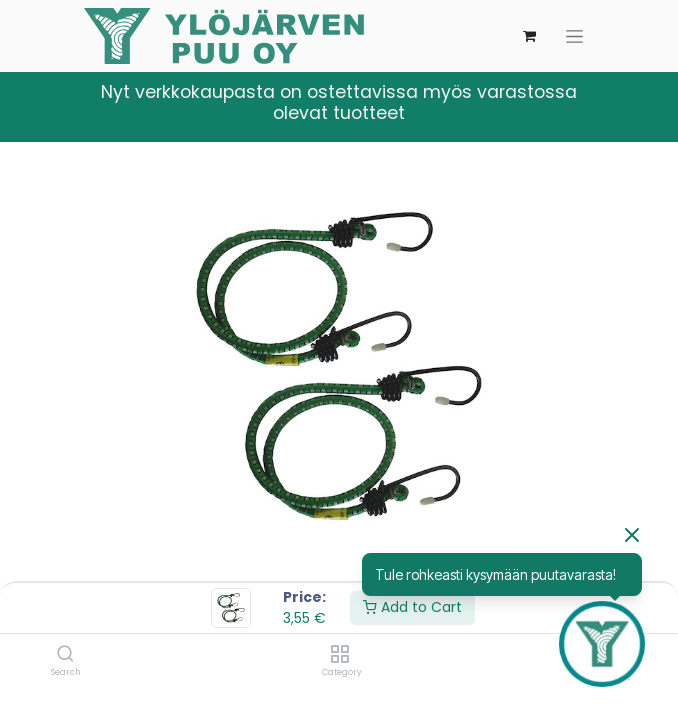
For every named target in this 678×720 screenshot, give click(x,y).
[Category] (339, 655)
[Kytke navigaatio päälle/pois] (574, 36)
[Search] (65, 655)
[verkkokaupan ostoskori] (529, 36)
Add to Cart (412, 607)
